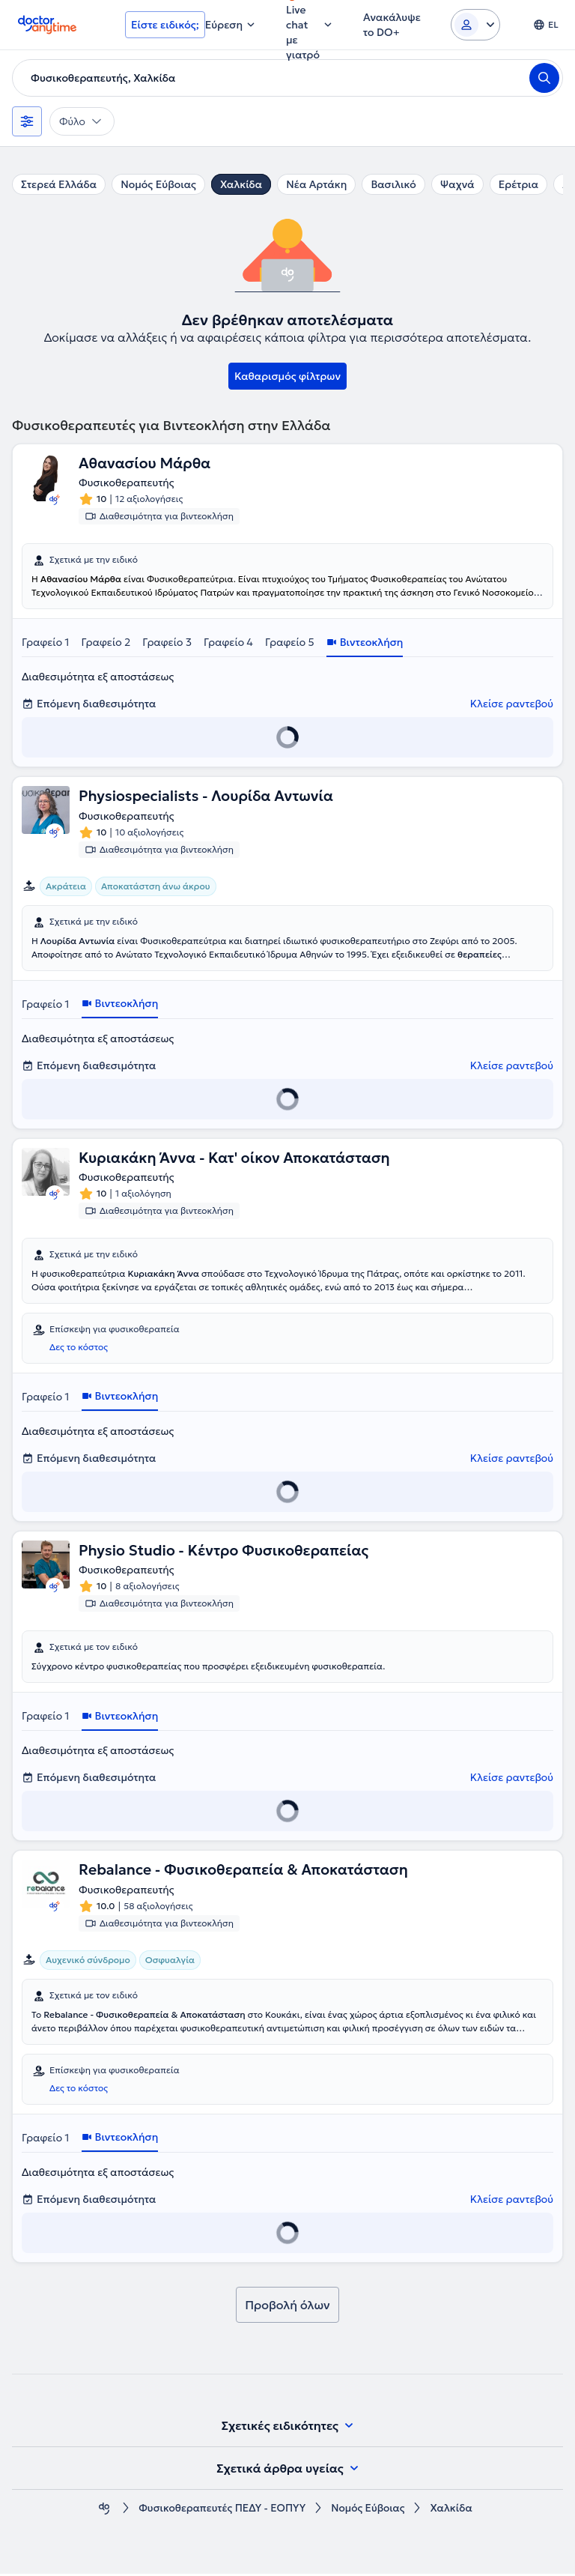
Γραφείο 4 (228, 643)
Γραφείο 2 (106, 643)
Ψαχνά (457, 184)
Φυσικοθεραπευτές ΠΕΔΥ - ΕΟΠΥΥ (221, 2510)
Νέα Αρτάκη (316, 184)
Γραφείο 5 (289, 643)
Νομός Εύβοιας (158, 184)
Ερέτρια (519, 184)
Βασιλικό (393, 184)
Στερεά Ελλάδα (59, 184)
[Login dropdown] (475, 24)
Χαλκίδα (241, 184)
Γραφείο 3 (167, 643)
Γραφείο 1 (46, 643)
